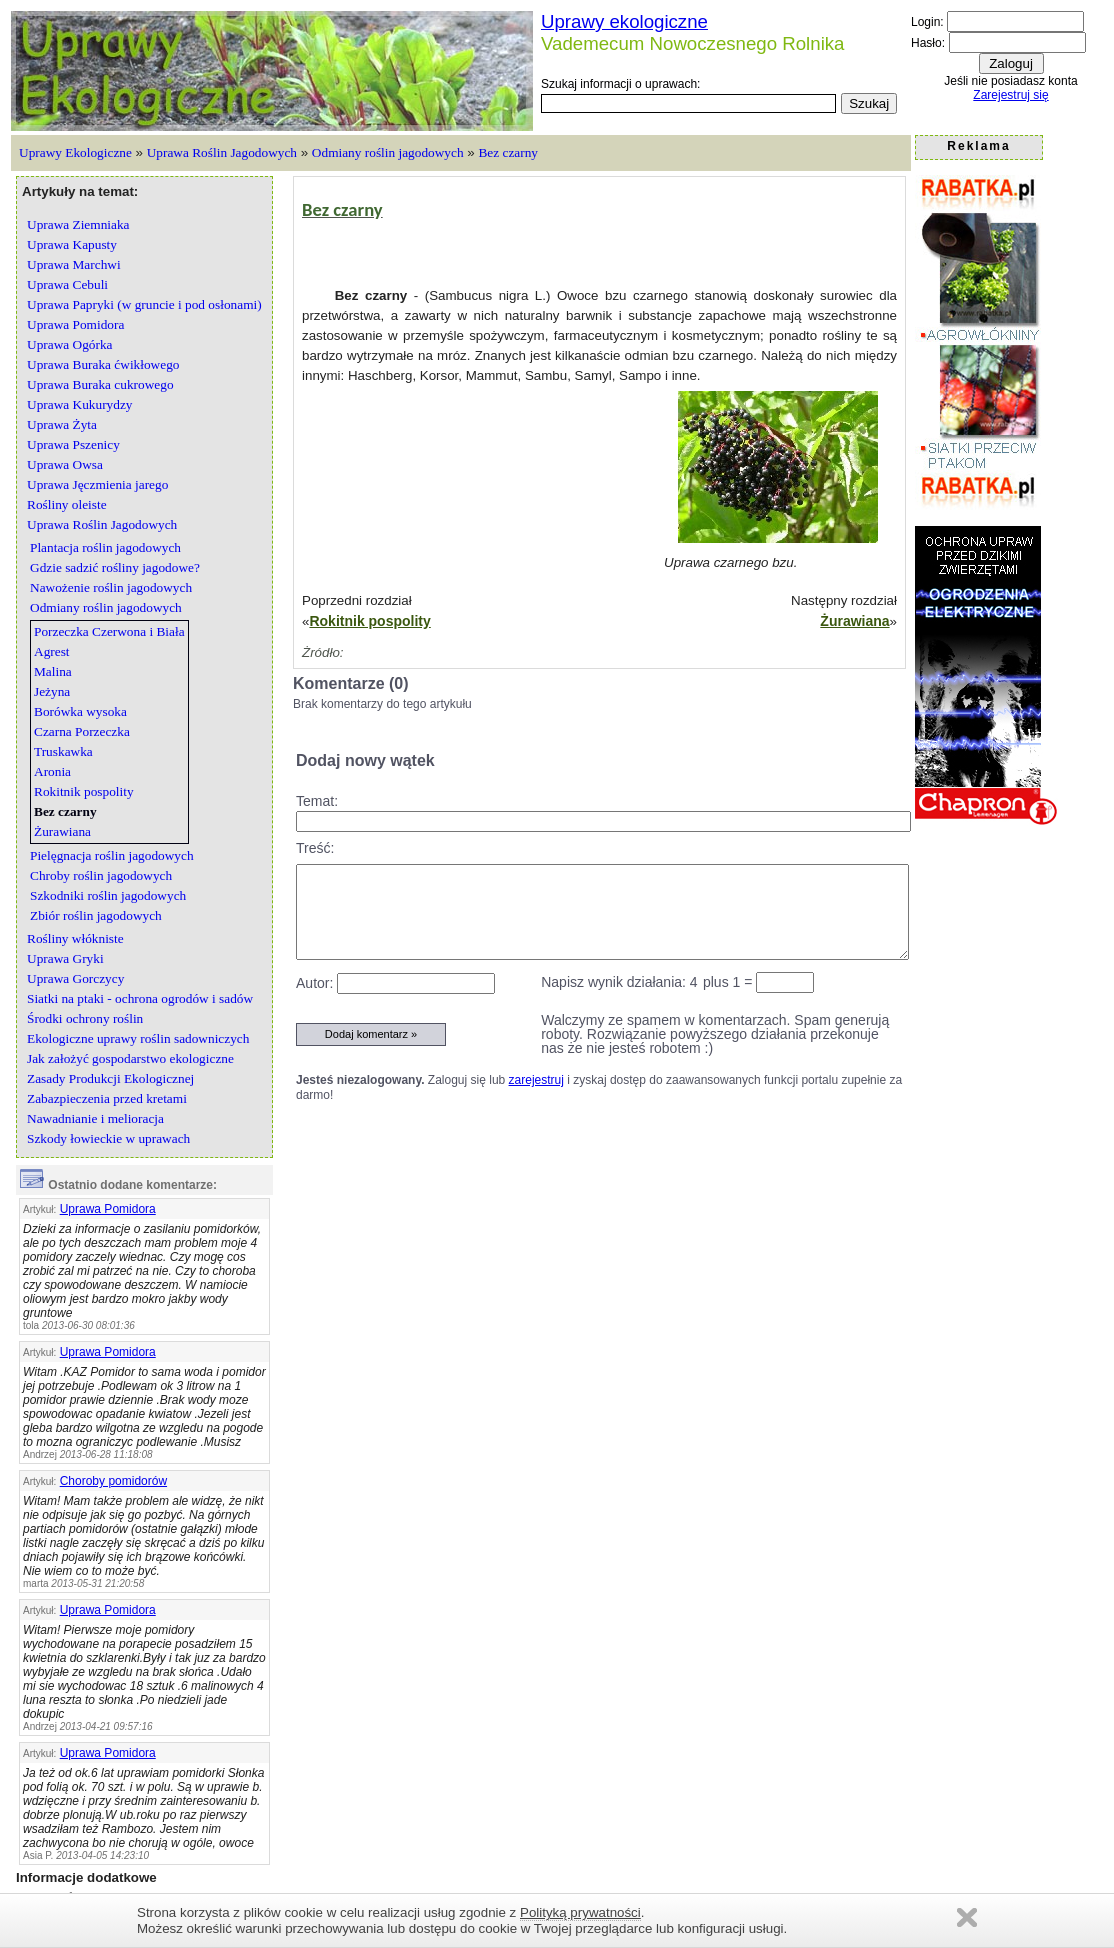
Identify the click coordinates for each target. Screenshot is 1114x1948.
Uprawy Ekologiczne (75, 152)
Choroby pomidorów (113, 1481)
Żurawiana (854, 621)
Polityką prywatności (580, 1912)
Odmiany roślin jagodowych (388, 152)
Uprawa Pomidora (108, 1209)
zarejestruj (536, 1080)
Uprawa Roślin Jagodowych (222, 152)
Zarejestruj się (1010, 95)
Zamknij (967, 1917)
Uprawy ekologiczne (624, 21)
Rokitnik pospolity (369, 621)
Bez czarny (508, 152)
